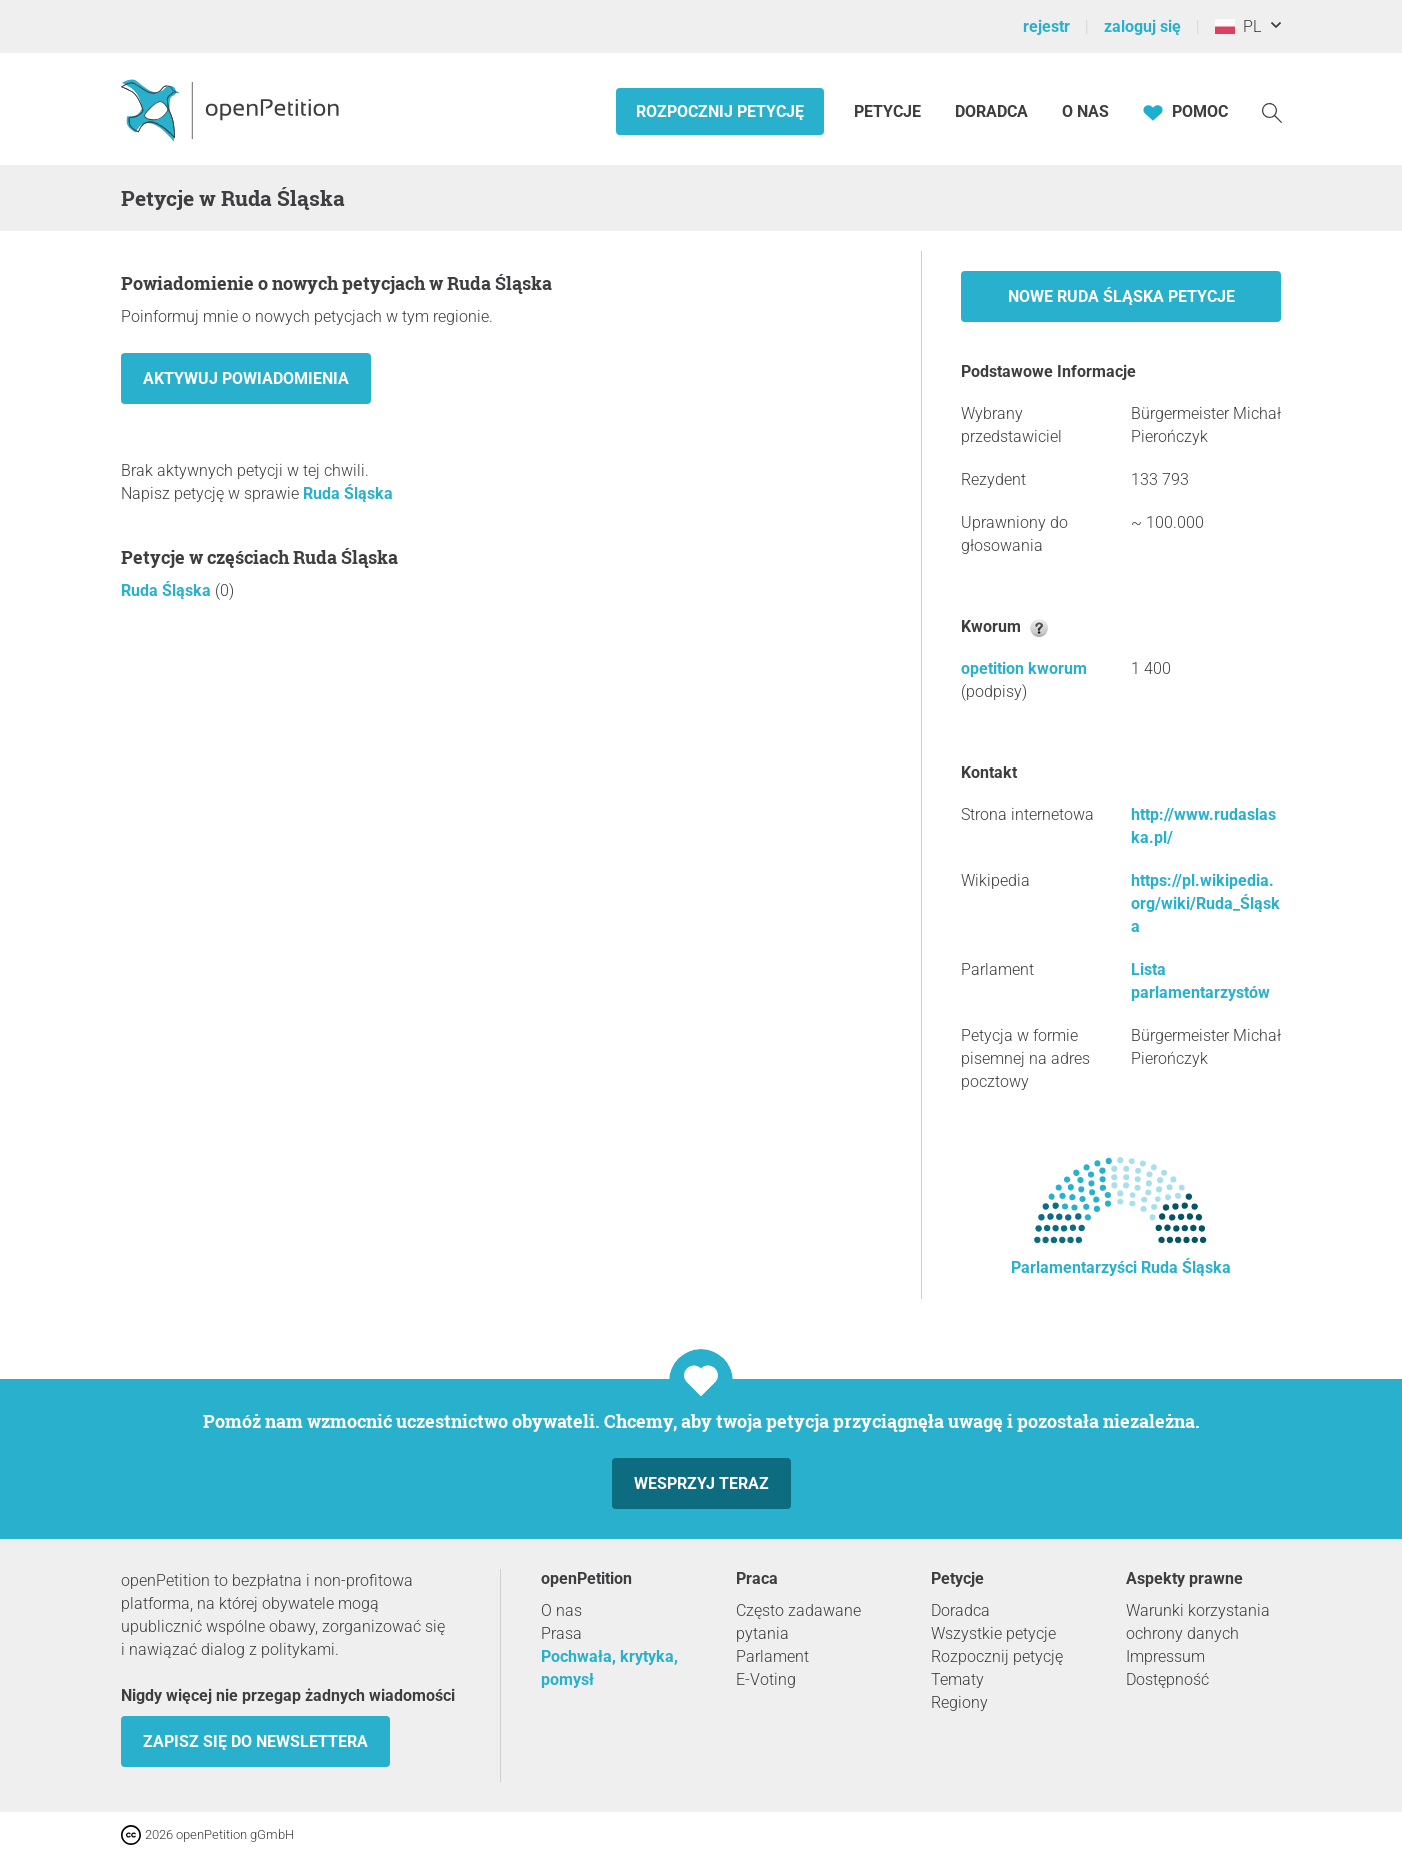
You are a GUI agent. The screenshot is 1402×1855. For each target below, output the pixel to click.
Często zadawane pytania (798, 1622)
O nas (1085, 111)
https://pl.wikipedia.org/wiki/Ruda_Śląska (1205, 903)
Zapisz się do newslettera (255, 1741)
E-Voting (766, 1679)
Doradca (991, 111)
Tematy (957, 1679)
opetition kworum (1024, 668)
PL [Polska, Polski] (1238, 26)
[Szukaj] (1272, 111)
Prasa (561, 1633)
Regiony (959, 1702)
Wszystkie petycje (993, 1633)
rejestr (1046, 26)
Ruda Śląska (348, 493)
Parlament (772, 1656)
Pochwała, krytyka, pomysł (609, 1668)
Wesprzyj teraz (701, 1483)
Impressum (1165, 1656)
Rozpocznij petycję (720, 111)
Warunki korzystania (1198, 1610)
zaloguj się (1142, 26)
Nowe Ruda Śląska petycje (1121, 296)
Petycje (889, 111)
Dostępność (1167, 1679)
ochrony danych (1182, 1633)
